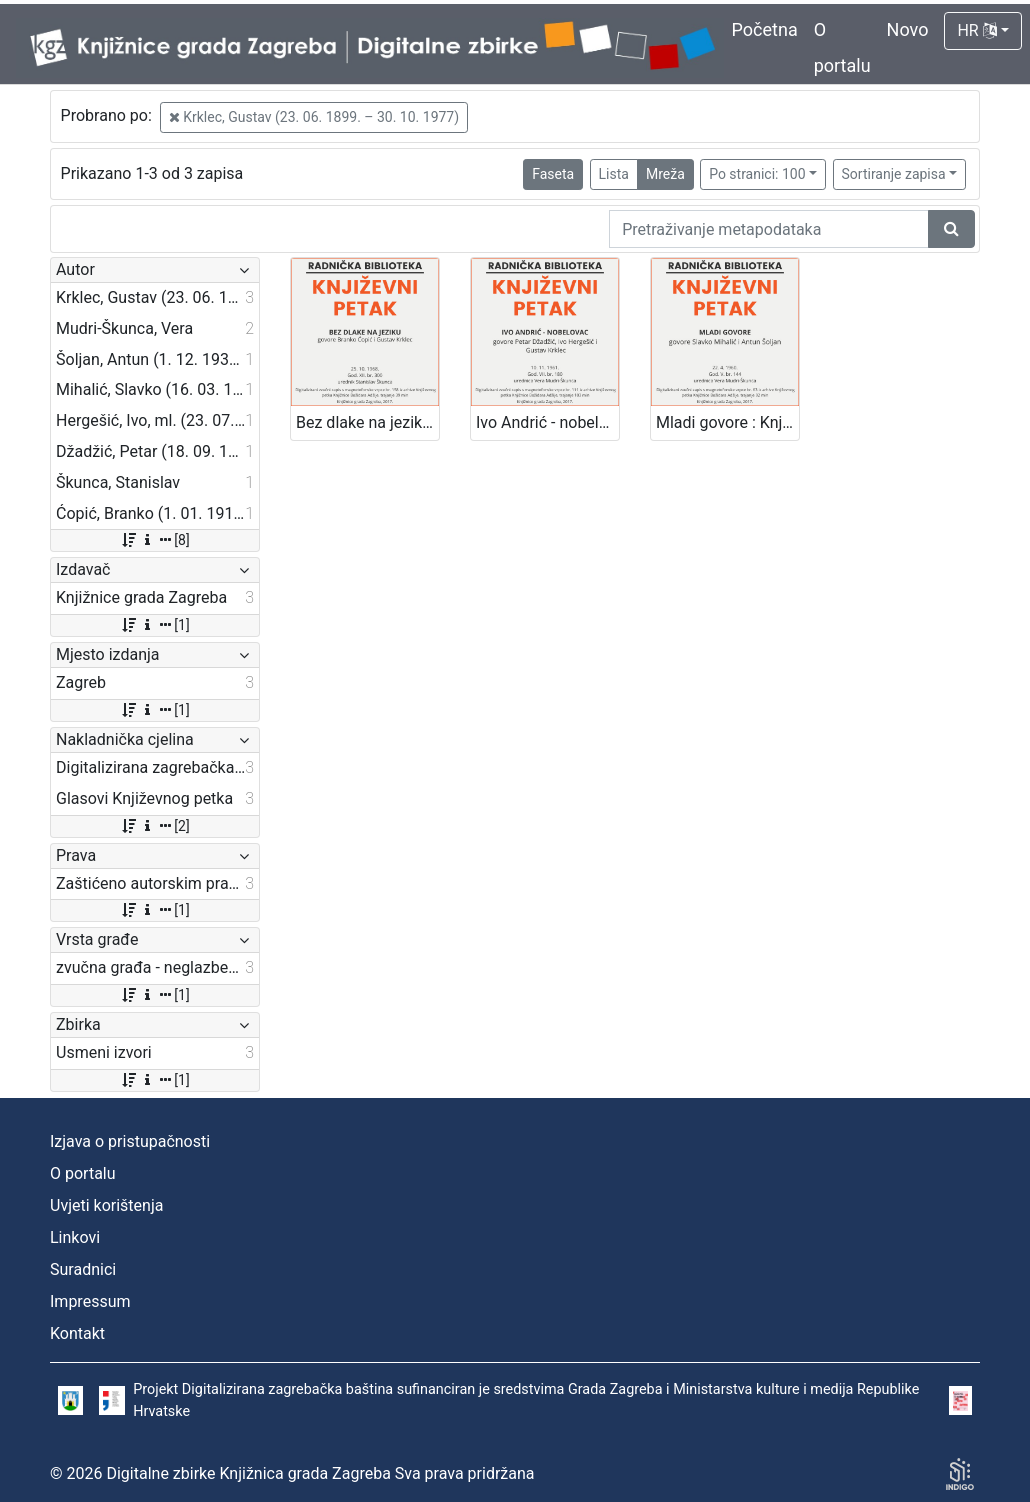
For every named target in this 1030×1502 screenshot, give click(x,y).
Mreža (665, 174)
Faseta (553, 174)
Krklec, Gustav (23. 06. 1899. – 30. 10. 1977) (314, 117)
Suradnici (83, 1269)
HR (976, 30)
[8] (154, 540)
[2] (154, 826)
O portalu (83, 1173)
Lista (614, 174)
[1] (154, 625)
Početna (765, 29)
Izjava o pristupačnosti (130, 1141)
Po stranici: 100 (757, 174)
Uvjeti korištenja (106, 1205)
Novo (908, 29)
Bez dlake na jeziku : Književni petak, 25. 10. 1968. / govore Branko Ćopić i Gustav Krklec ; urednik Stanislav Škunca (367, 422)
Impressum (90, 1301)
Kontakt (77, 1333)
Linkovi (75, 1237)
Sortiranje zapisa (894, 174)
